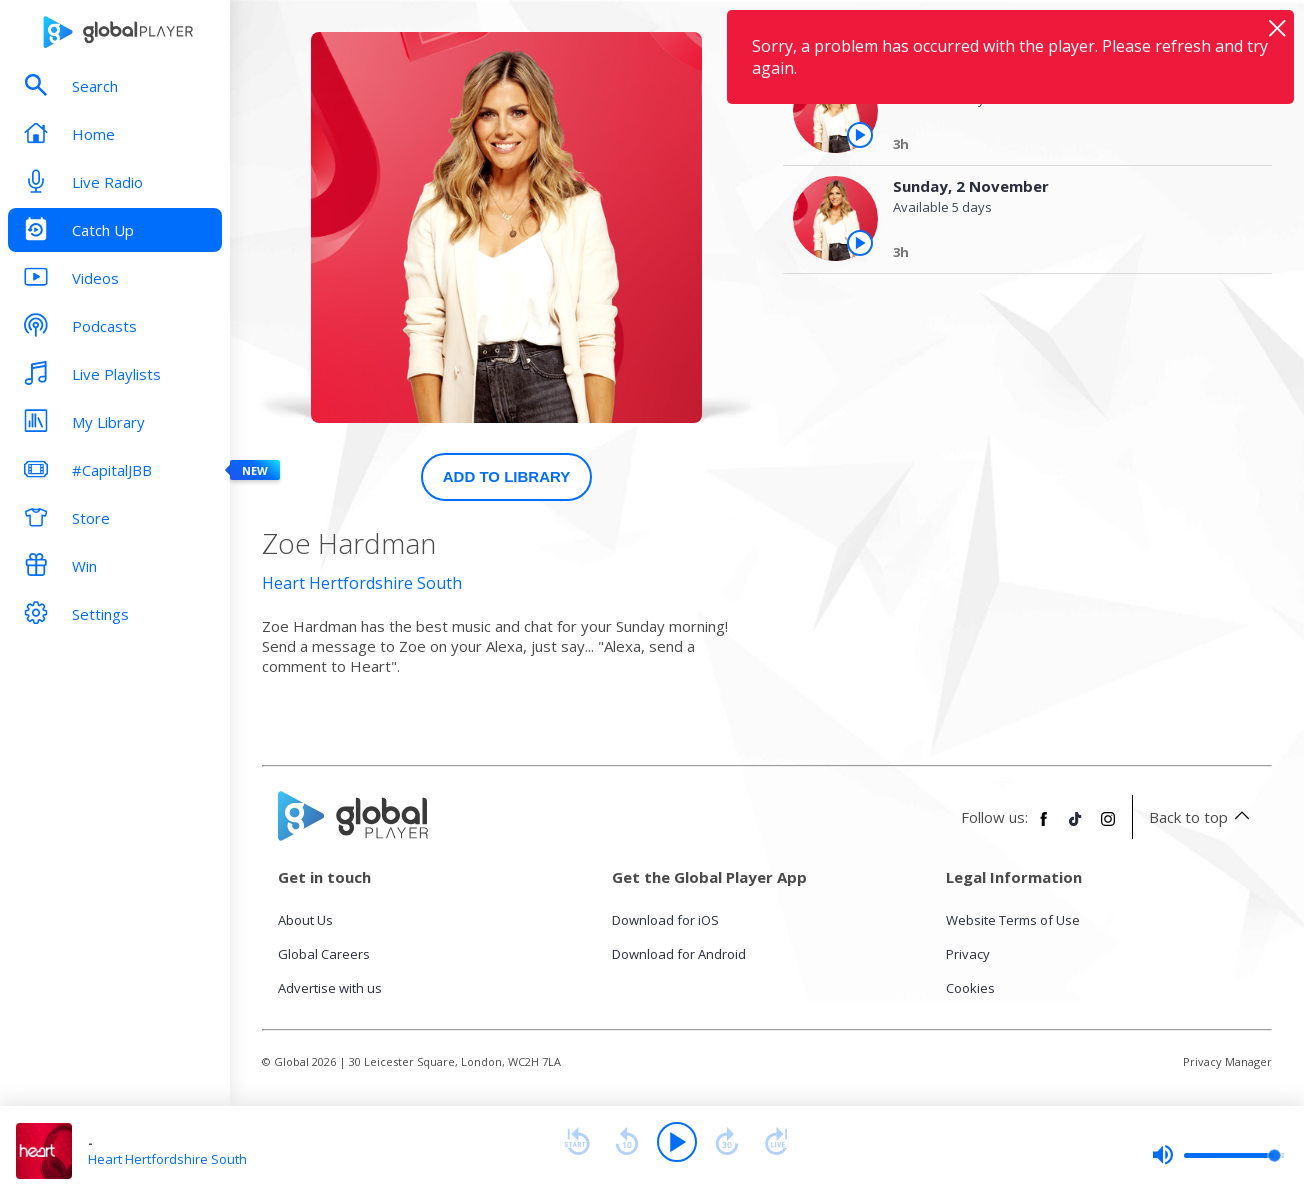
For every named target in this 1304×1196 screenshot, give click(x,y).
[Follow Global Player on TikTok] (1076, 827)
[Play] (677, 1142)
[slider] (1218, 1155)
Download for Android (679, 954)
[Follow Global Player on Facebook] (1044, 827)
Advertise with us (330, 988)
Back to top (1202, 817)
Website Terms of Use (1013, 920)
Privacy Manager (1227, 1061)
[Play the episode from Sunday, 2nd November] (860, 243)
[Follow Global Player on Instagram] (1108, 827)
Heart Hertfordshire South (362, 583)
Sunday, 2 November (971, 186)
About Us (305, 920)
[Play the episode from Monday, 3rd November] (860, 135)
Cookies (970, 988)
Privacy (968, 954)
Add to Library (507, 476)
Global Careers (324, 954)
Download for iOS (665, 920)
